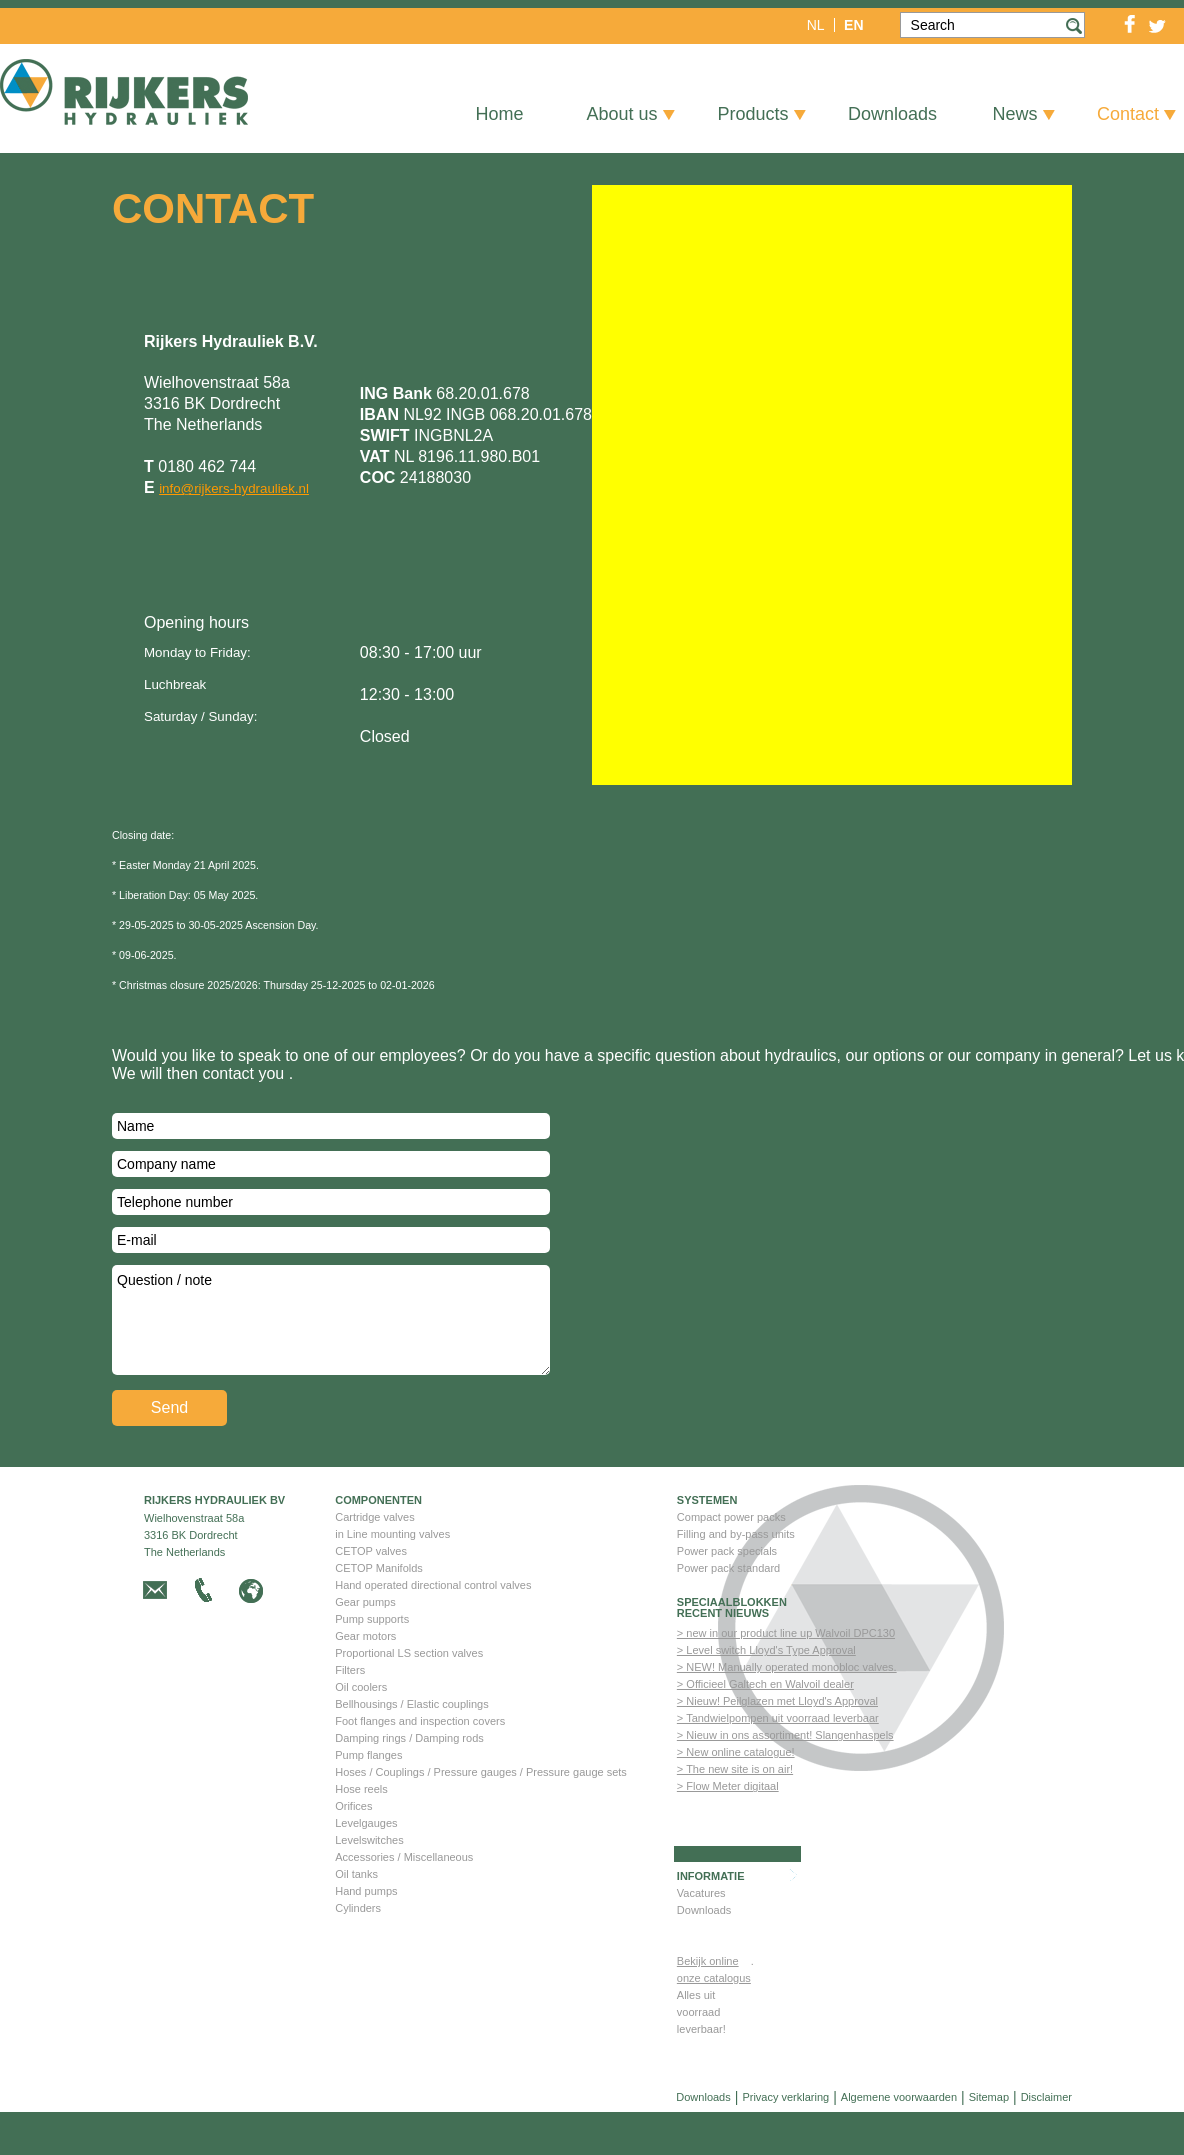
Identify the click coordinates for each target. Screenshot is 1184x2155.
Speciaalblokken (732, 1645)
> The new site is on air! (735, 1812)
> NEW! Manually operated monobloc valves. (787, 1710)
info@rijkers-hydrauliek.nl (234, 488)
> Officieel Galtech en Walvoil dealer (765, 1727)
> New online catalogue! (736, 1795)
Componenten (378, 1543)
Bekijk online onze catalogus (714, 2012)
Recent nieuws (723, 1656)
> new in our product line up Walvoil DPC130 (786, 1676)
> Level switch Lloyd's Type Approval (766, 1693)
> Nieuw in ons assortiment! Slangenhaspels (785, 1778)
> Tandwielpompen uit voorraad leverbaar (778, 1761)
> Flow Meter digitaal (728, 1829)
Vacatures (701, 1936)
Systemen (707, 1543)
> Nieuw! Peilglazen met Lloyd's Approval (777, 1744)
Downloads (704, 1953)
